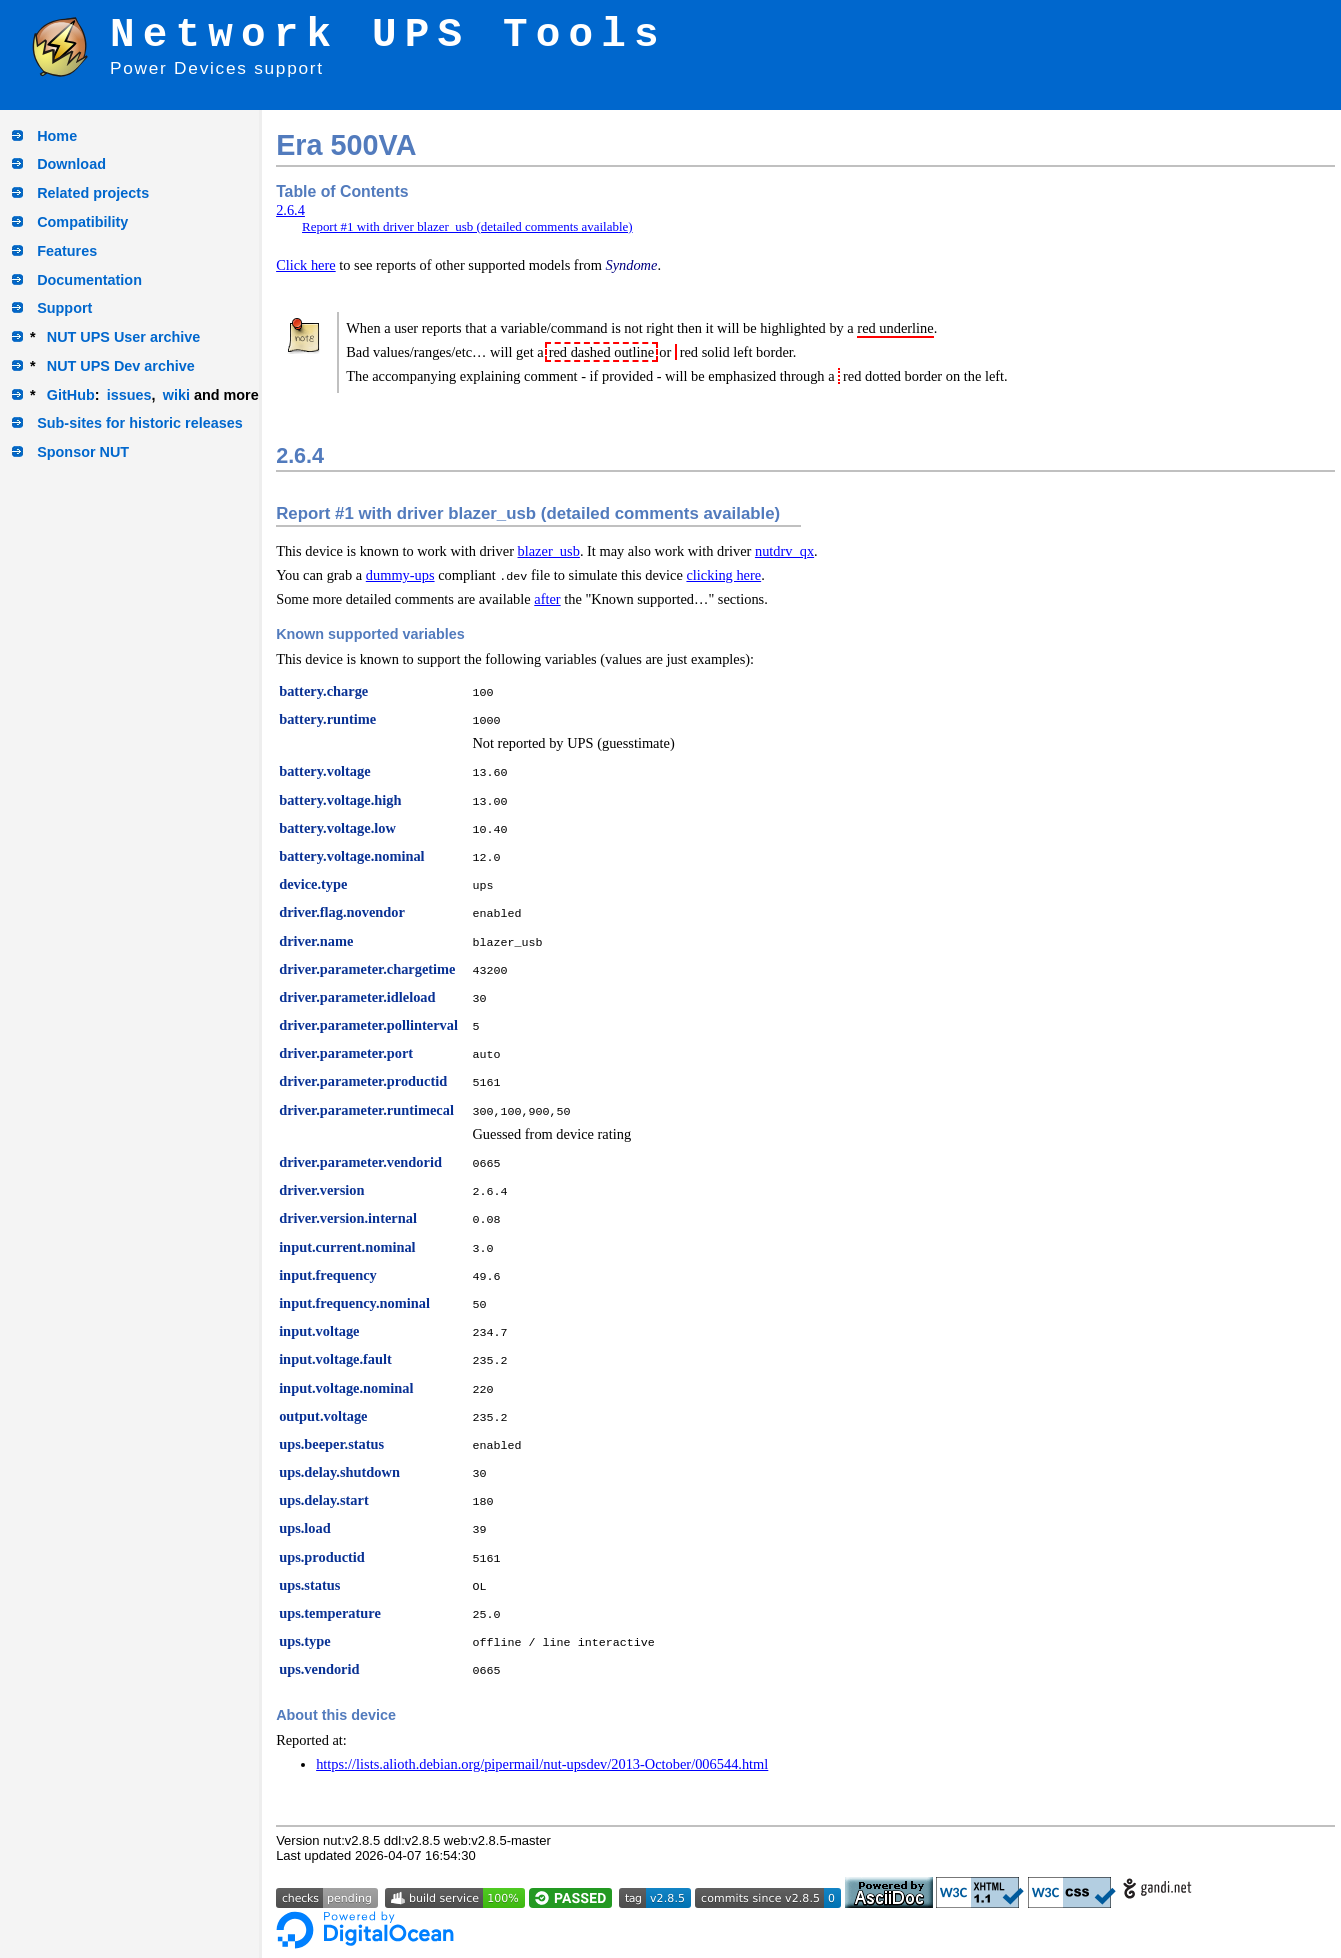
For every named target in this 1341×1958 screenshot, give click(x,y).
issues (129, 395)
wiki (176, 395)
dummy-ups (400, 575)
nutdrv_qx (784, 551)
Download (71, 164)
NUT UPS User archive (124, 337)
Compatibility (82, 222)
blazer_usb (549, 551)
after (547, 599)
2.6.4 (290, 210)
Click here (306, 265)
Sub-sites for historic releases (140, 423)
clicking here (723, 575)
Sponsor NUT (83, 452)
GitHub (71, 395)
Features (67, 251)
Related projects (93, 193)
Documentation (89, 280)
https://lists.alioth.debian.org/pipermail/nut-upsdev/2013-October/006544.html (542, 1764)
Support (64, 308)
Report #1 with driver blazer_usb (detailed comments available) (467, 226)
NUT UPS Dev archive (121, 366)
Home (57, 136)
